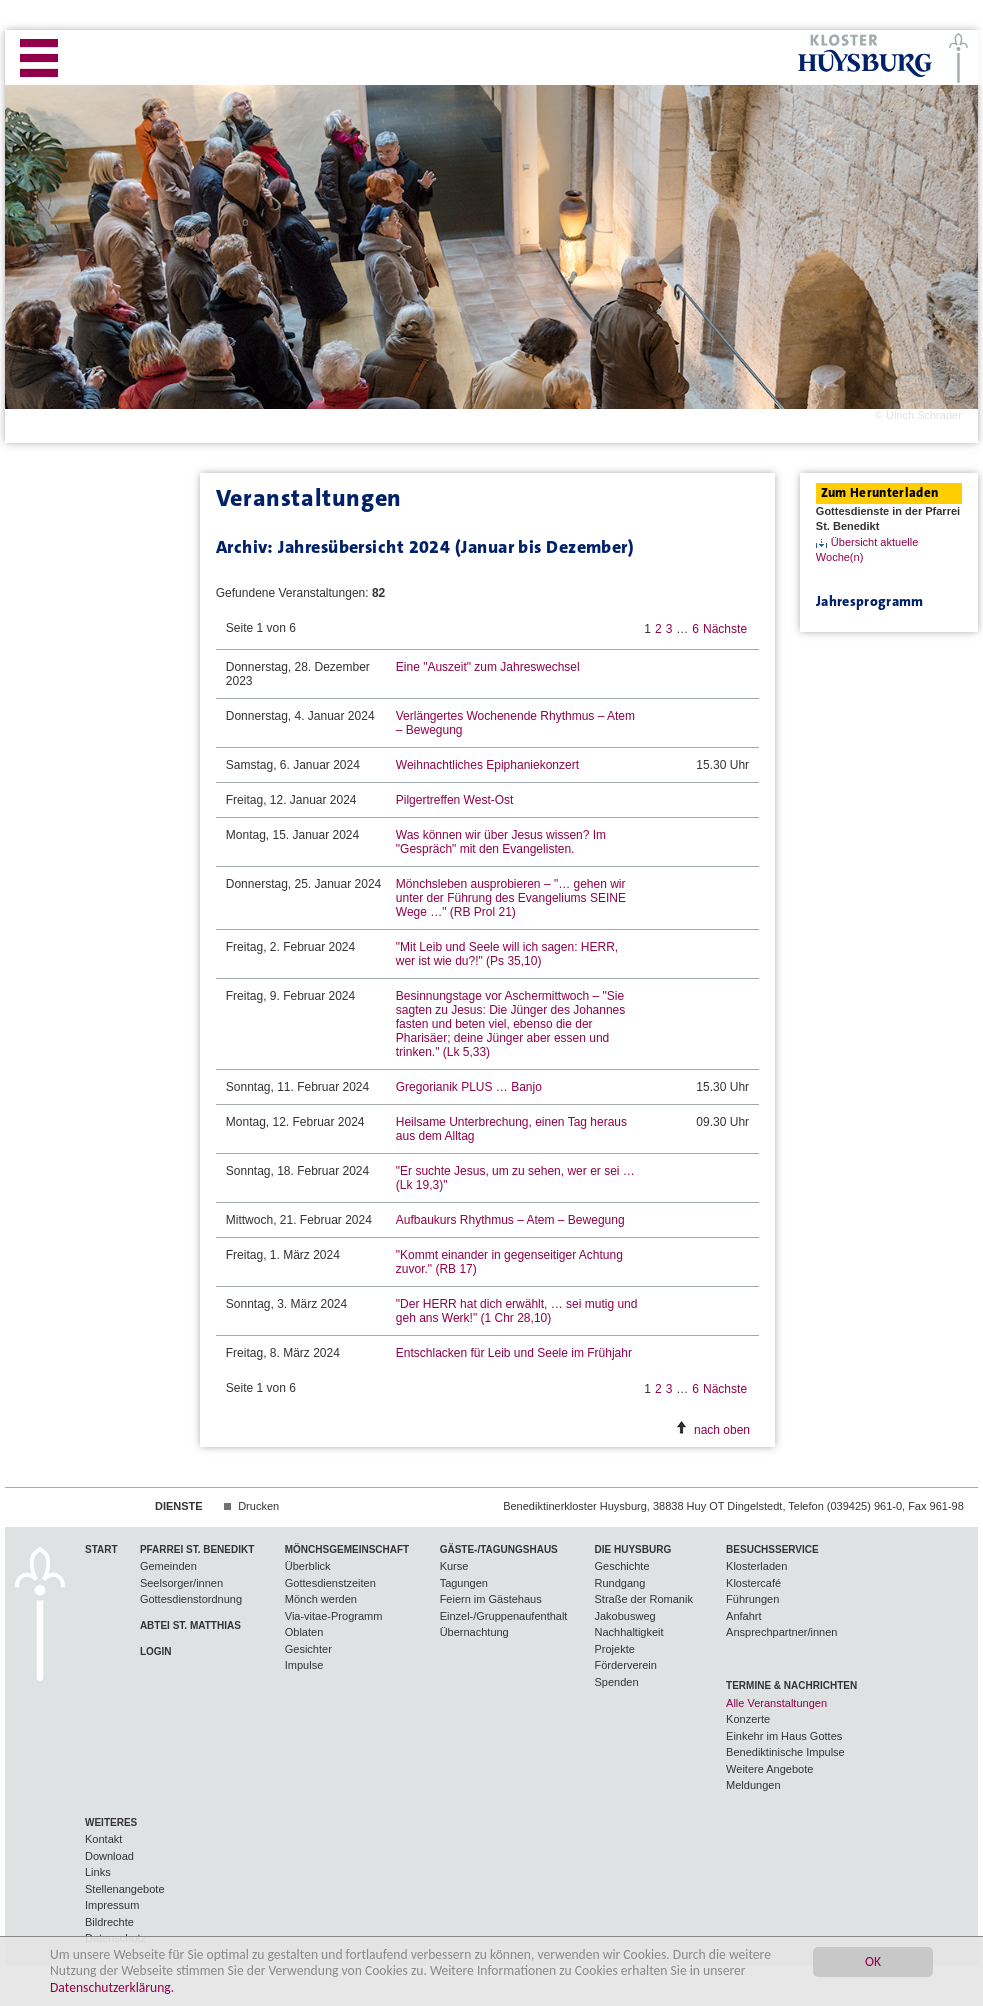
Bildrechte (109, 1922)
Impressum (112, 1905)
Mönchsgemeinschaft (347, 1549)
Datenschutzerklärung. (112, 1988)
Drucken (258, 1506)
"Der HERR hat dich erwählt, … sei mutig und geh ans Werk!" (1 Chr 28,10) (517, 1311)
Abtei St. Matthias (190, 1625)
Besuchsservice (772, 1549)
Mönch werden (321, 1599)
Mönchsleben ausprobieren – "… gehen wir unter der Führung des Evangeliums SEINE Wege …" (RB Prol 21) (511, 898)
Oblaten (304, 1632)
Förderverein (626, 1665)
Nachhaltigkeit (629, 1632)
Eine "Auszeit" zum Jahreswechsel (488, 667)
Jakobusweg (625, 1616)
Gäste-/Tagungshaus (499, 1549)
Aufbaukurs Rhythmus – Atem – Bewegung (510, 1220)
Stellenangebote (125, 1889)
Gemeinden (168, 1566)
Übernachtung (474, 1632)
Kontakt (103, 1839)
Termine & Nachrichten (791, 1685)
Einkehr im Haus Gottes (784, 1736)
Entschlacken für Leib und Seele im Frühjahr (514, 1353)
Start (101, 1549)
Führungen (752, 1599)
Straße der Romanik (644, 1599)
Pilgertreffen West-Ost (455, 800)
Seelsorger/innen (181, 1583)
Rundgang (620, 1583)
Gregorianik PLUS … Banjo (469, 1087)
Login (156, 1651)
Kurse (454, 1566)
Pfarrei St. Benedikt (197, 1549)
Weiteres (111, 1822)
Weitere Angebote (769, 1769)
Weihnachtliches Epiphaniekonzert (487, 765)
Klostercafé (753, 1583)
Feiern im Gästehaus (491, 1599)
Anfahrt (743, 1616)
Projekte (615, 1649)
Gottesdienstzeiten (330, 1583)
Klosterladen (756, 1566)
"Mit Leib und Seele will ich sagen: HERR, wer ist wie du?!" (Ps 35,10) (507, 954)
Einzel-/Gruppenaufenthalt (504, 1616)
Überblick (308, 1566)
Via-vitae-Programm (334, 1616)
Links (98, 1872)
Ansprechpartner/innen (781, 1632)
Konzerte (748, 1719)
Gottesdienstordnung (191, 1599)
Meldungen (753, 1785)
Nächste (725, 629)
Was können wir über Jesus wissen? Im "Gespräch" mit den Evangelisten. (501, 842)
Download (109, 1856)
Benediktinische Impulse (785, 1752)
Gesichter (308, 1649)
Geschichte (622, 1566)
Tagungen (464, 1583)
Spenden (617, 1682)
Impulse (304, 1665)
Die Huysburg (633, 1549)
